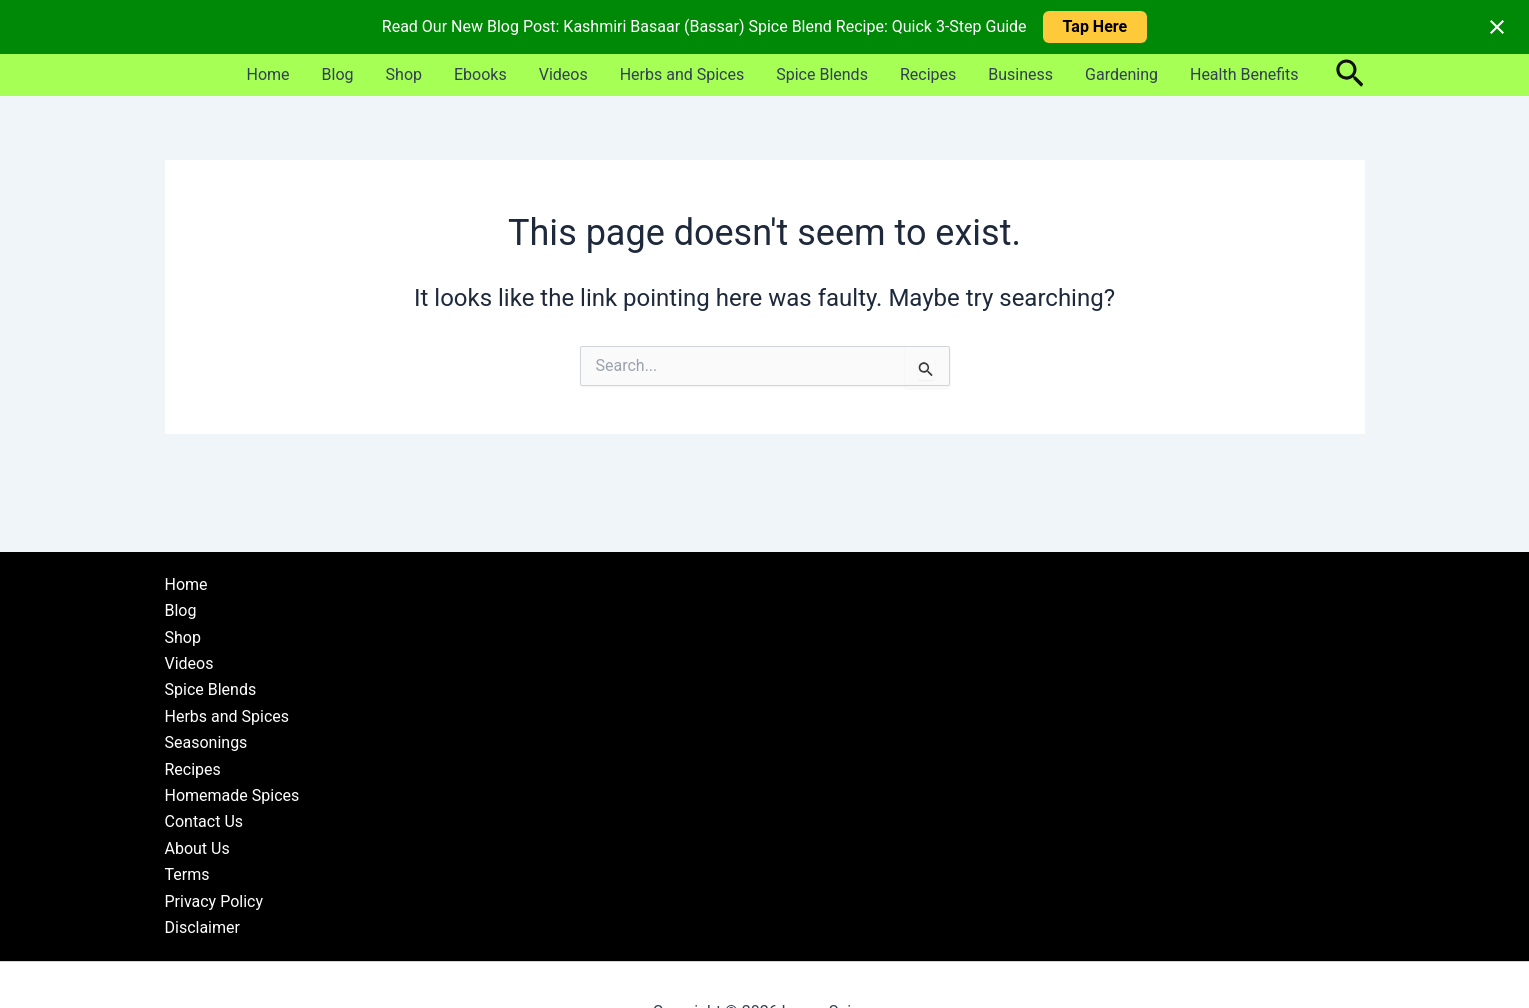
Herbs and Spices (682, 74)
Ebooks (480, 74)
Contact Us (204, 821)
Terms (187, 874)
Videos (563, 74)
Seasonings (206, 742)
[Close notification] (1497, 27)
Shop (404, 74)
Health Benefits (1244, 74)
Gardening (1121, 74)
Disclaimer (202, 927)
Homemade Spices (232, 795)
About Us (197, 848)
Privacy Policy (214, 901)
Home (268, 74)
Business (1020, 74)
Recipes (928, 74)
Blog (338, 74)
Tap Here (1095, 26)
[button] (1350, 75)
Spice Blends (822, 74)
